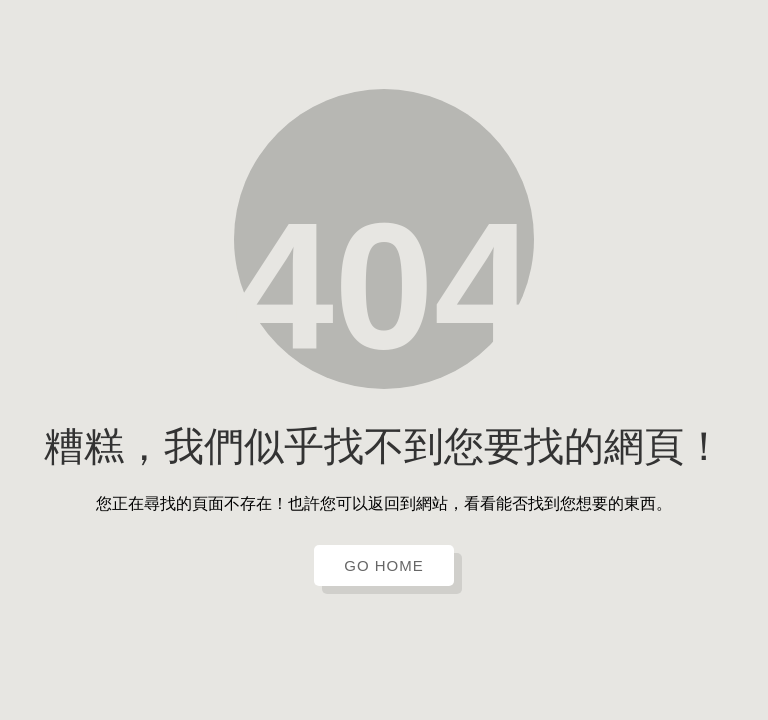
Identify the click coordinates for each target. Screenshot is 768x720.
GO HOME (384, 565)
